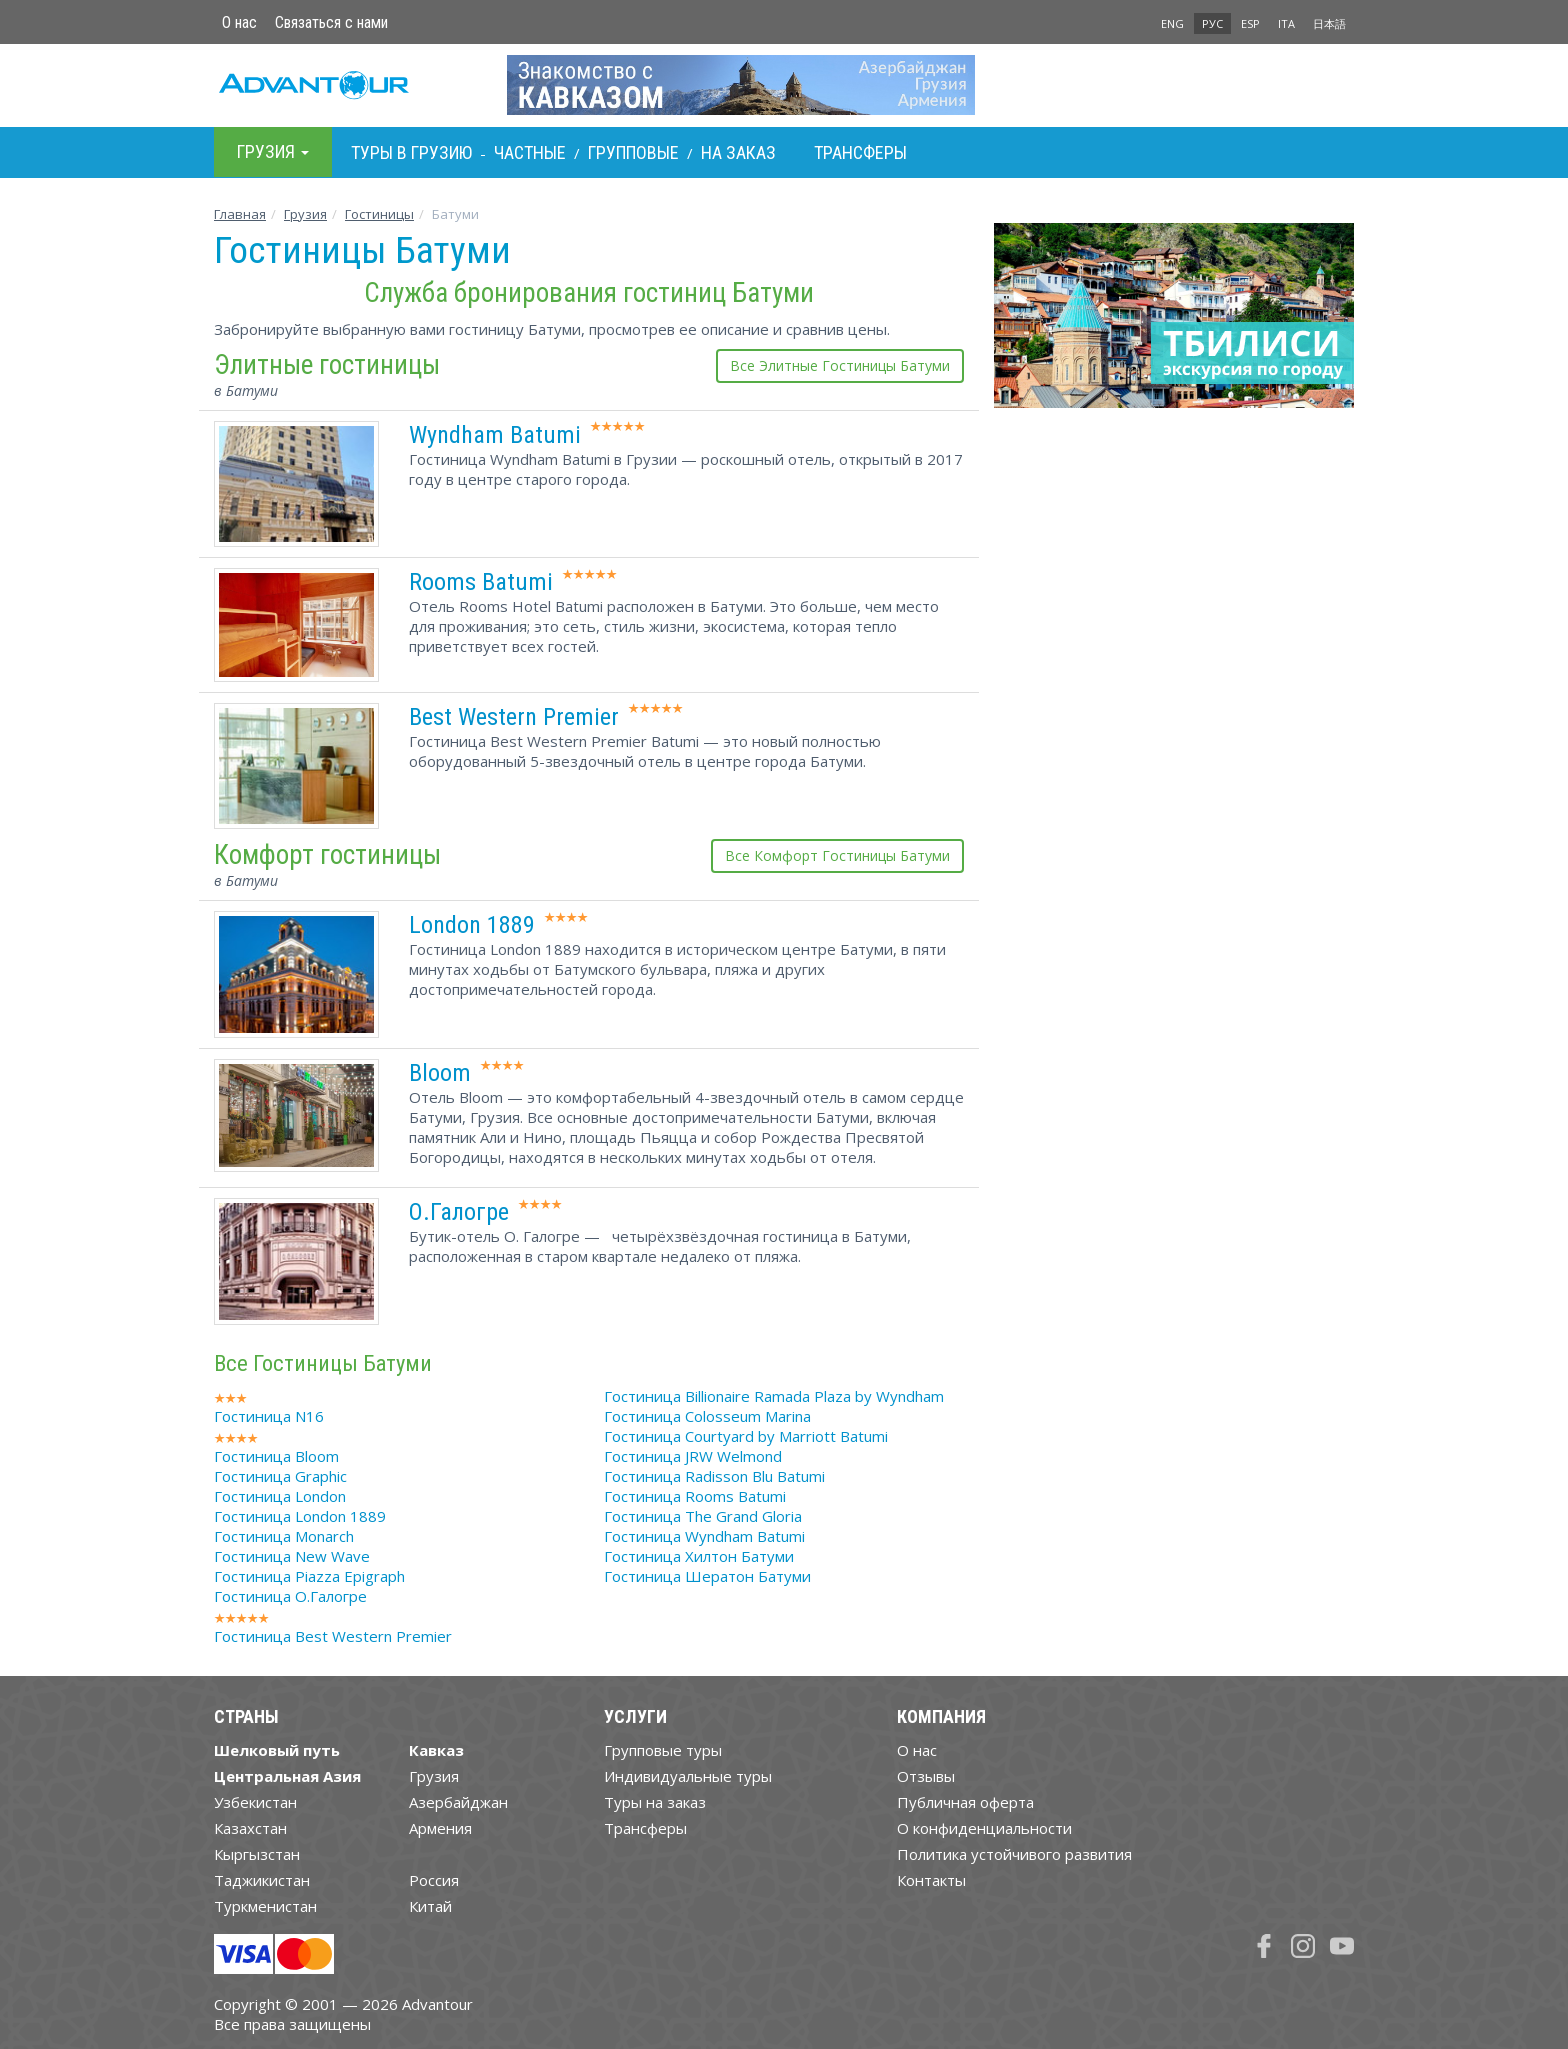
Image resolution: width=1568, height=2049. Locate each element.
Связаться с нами (331, 22)
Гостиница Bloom (276, 1456)
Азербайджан (458, 1802)
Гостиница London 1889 (300, 1516)
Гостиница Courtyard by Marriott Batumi (746, 1436)
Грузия (305, 214)
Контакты (931, 1880)
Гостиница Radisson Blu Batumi (714, 1476)
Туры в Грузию (411, 152)
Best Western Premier (514, 717)
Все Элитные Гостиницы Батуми (840, 365)
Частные (530, 152)
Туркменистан (265, 1906)
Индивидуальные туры (688, 1776)
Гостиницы (379, 214)
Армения (440, 1828)
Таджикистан (262, 1880)
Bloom (440, 1073)
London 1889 (472, 925)
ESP (1250, 23)
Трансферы (860, 152)
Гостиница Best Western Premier (333, 1636)
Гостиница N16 (269, 1416)
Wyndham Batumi (495, 435)
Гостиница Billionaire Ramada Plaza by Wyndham (774, 1396)
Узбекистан (255, 1802)
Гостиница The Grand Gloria (703, 1516)
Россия (434, 1880)
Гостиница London (280, 1496)
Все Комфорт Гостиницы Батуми (837, 855)
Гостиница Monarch (284, 1536)
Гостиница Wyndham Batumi (704, 1536)
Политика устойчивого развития (1014, 1854)
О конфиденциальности (984, 1828)
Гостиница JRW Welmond (693, 1456)
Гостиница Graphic (280, 1476)
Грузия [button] (273, 151)
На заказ (738, 152)
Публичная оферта (965, 1802)
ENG (1172, 23)
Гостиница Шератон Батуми (707, 1576)
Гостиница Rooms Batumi (695, 1496)
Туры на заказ (655, 1802)
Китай (430, 1906)
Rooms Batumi (481, 582)
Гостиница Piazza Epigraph (309, 1576)
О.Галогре (459, 1212)
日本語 (1329, 23)
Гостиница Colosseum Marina (707, 1416)
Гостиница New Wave (292, 1556)
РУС (1212, 23)
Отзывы (926, 1776)
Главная (240, 214)
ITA (1286, 23)
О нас (239, 22)
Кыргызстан (257, 1854)
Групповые (633, 152)
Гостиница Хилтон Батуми (699, 1556)
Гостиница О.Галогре (290, 1596)
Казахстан (250, 1828)
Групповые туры (663, 1750)
